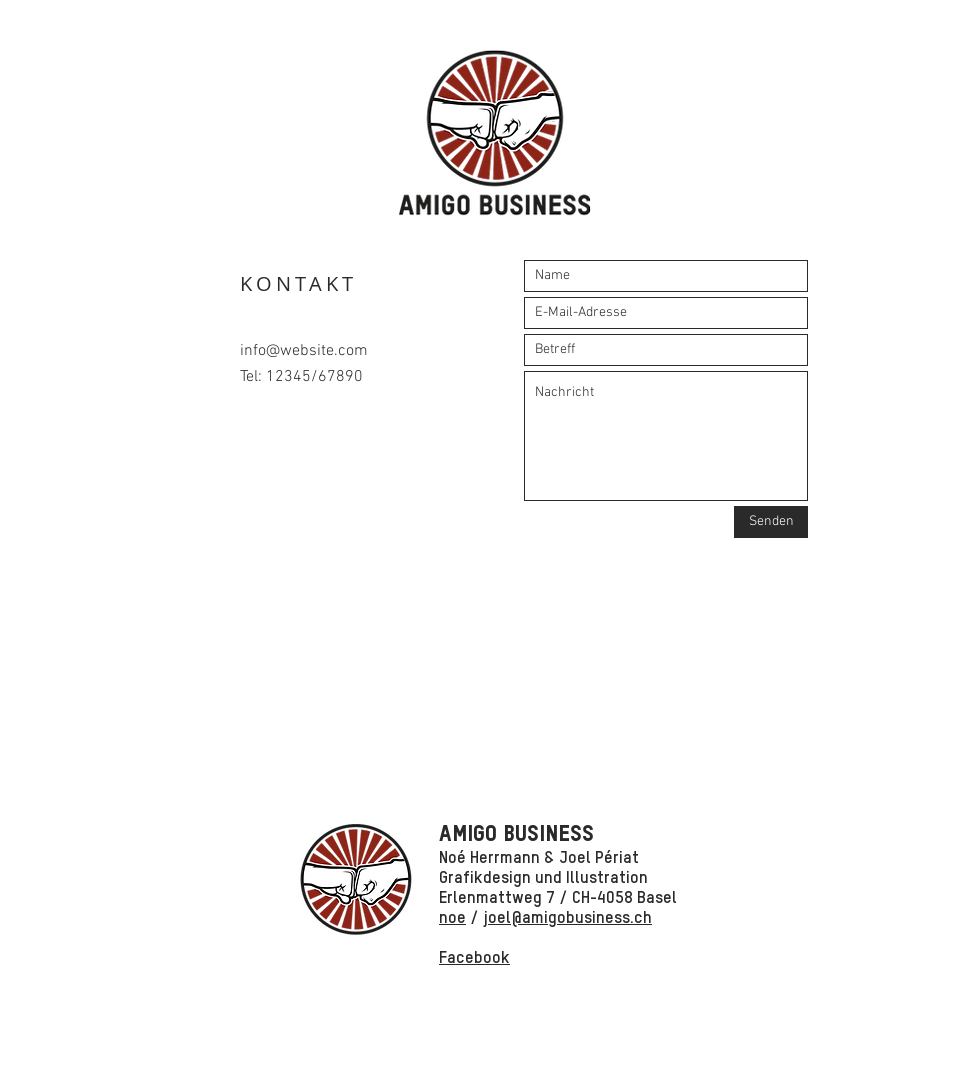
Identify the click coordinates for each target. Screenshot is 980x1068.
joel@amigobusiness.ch (567, 918)
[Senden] (771, 522)
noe (452, 918)
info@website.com (304, 351)
